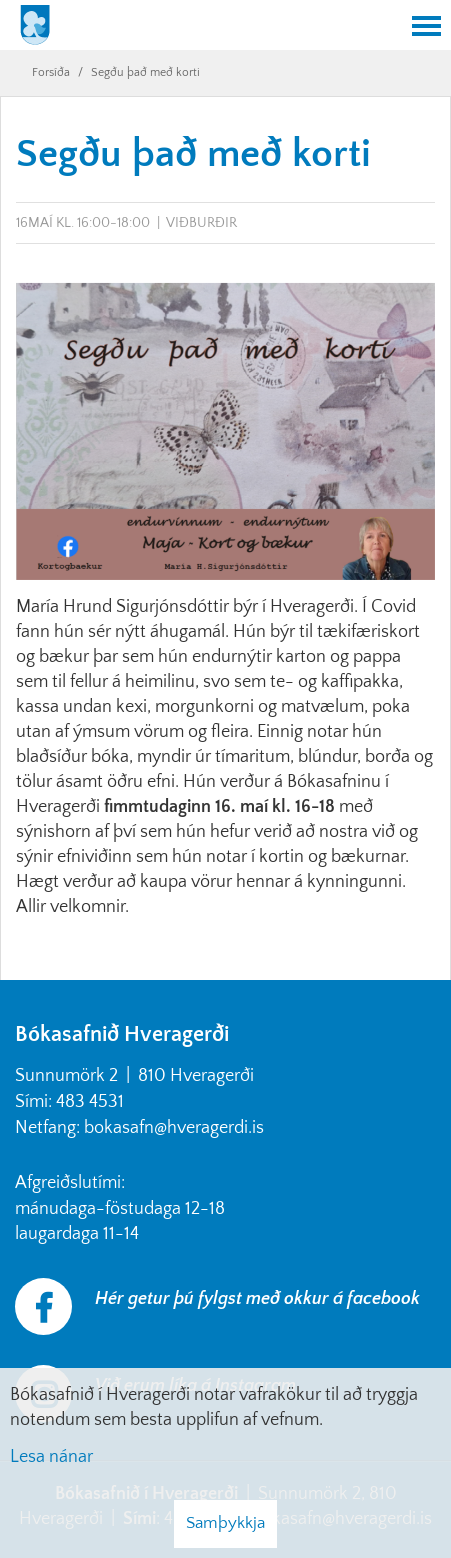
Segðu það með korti (145, 72)
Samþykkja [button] (225, 1523)
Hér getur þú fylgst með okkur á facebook (257, 1299)
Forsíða (51, 72)
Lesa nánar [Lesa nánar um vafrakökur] (51, 1457)
